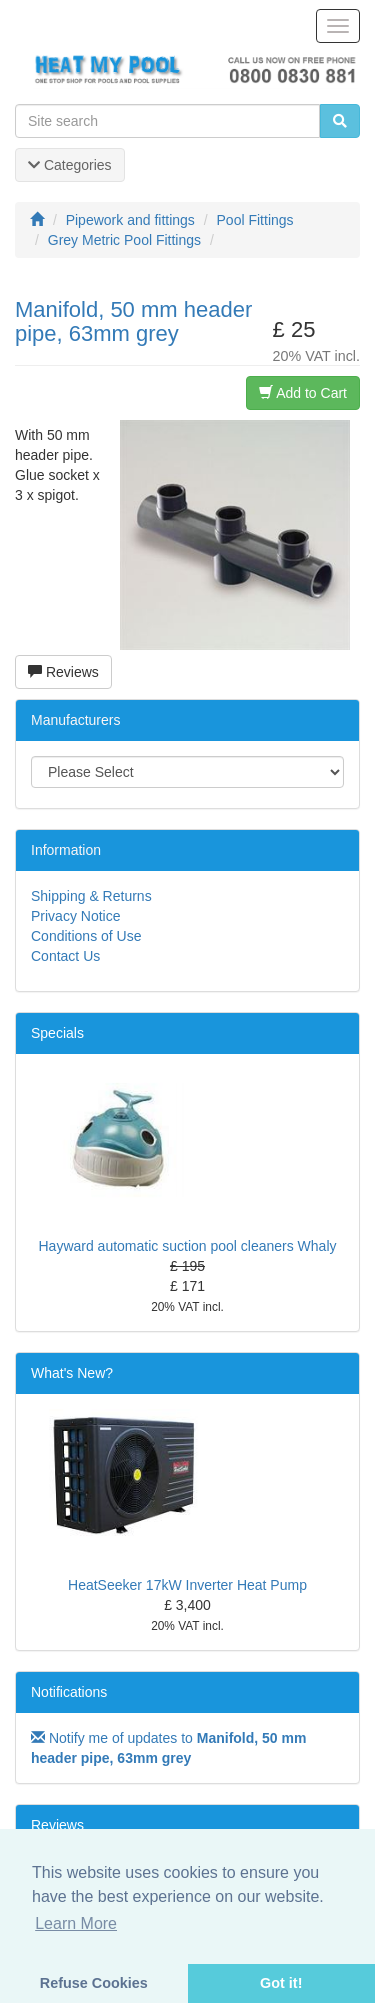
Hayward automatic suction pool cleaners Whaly (187, 1246)
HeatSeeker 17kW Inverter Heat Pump (187, 1585)
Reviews (63, 672)
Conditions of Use (86, 936)
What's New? (72, 1373)
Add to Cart (303, 393)
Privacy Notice (75, 916)
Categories (70, 165)
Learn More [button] (76, 1923)
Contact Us (65, 956)
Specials (57, 1033)
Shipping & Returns (91, 896)
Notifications (69, 1692)
